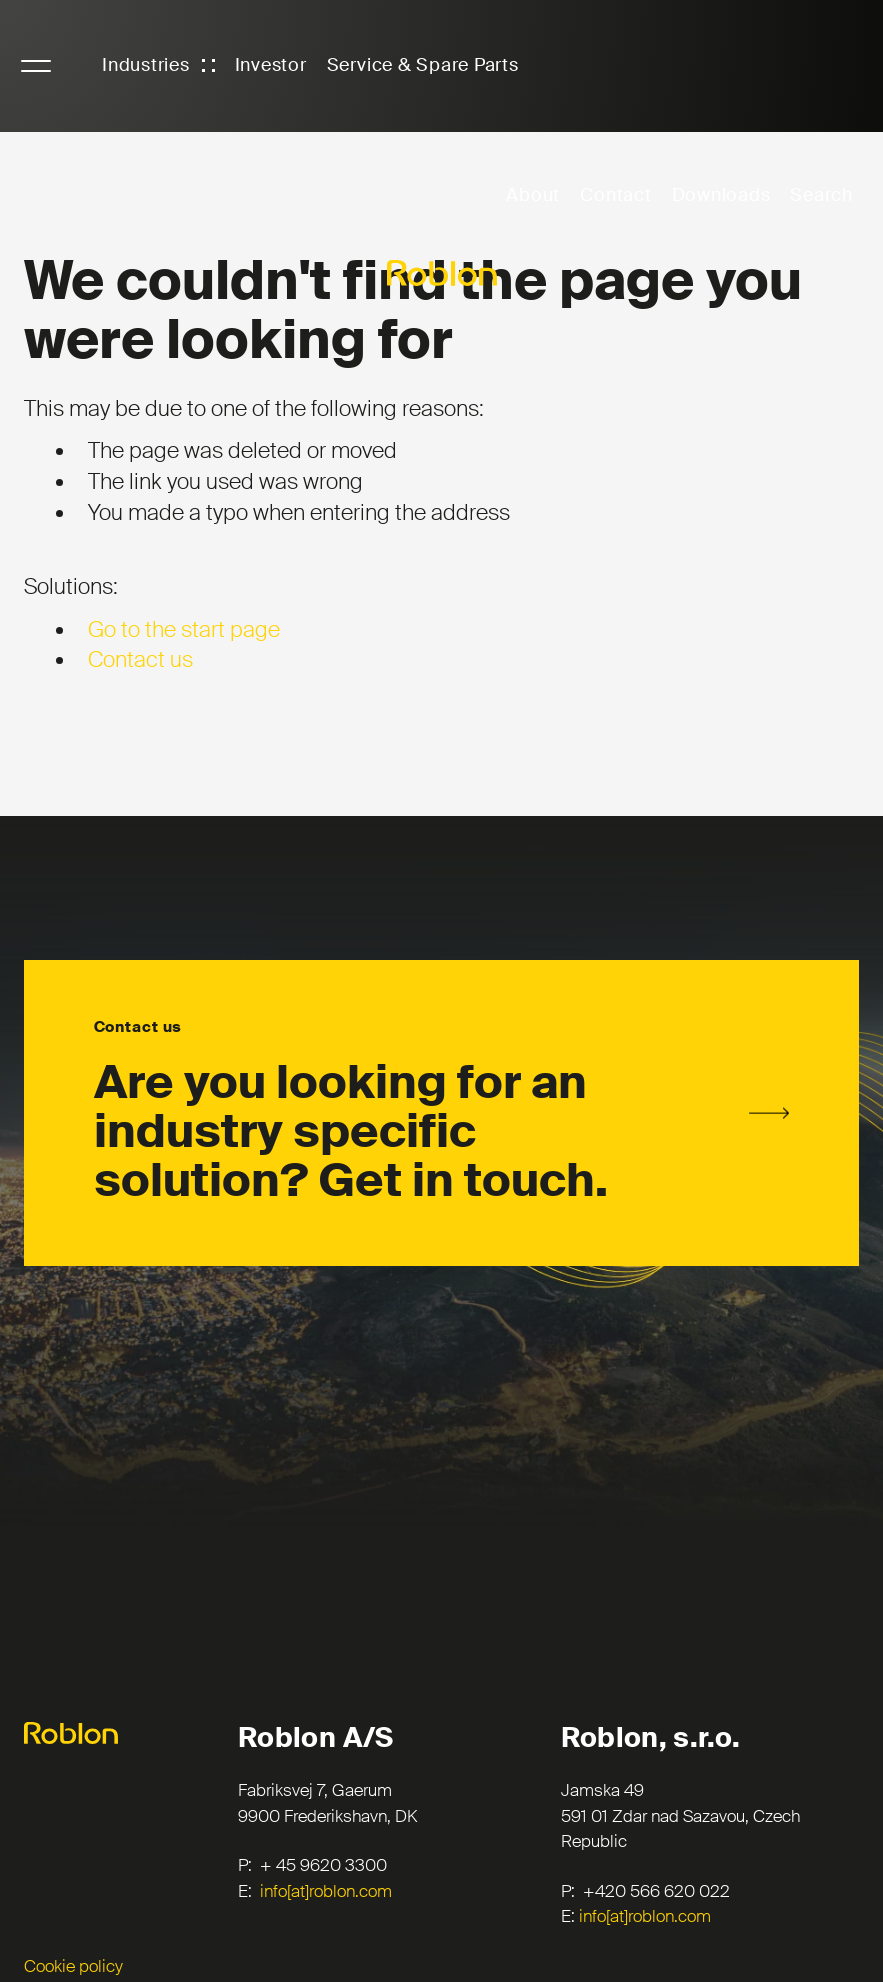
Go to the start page (184, 629)
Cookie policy (73, 1966)
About (533, 195)
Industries (146, 65)
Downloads (721, 195)
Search (821, 195)
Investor (271, 65)
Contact (615, 195)
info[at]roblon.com (326, 1891)
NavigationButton (36, 66)
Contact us (140, 659)
